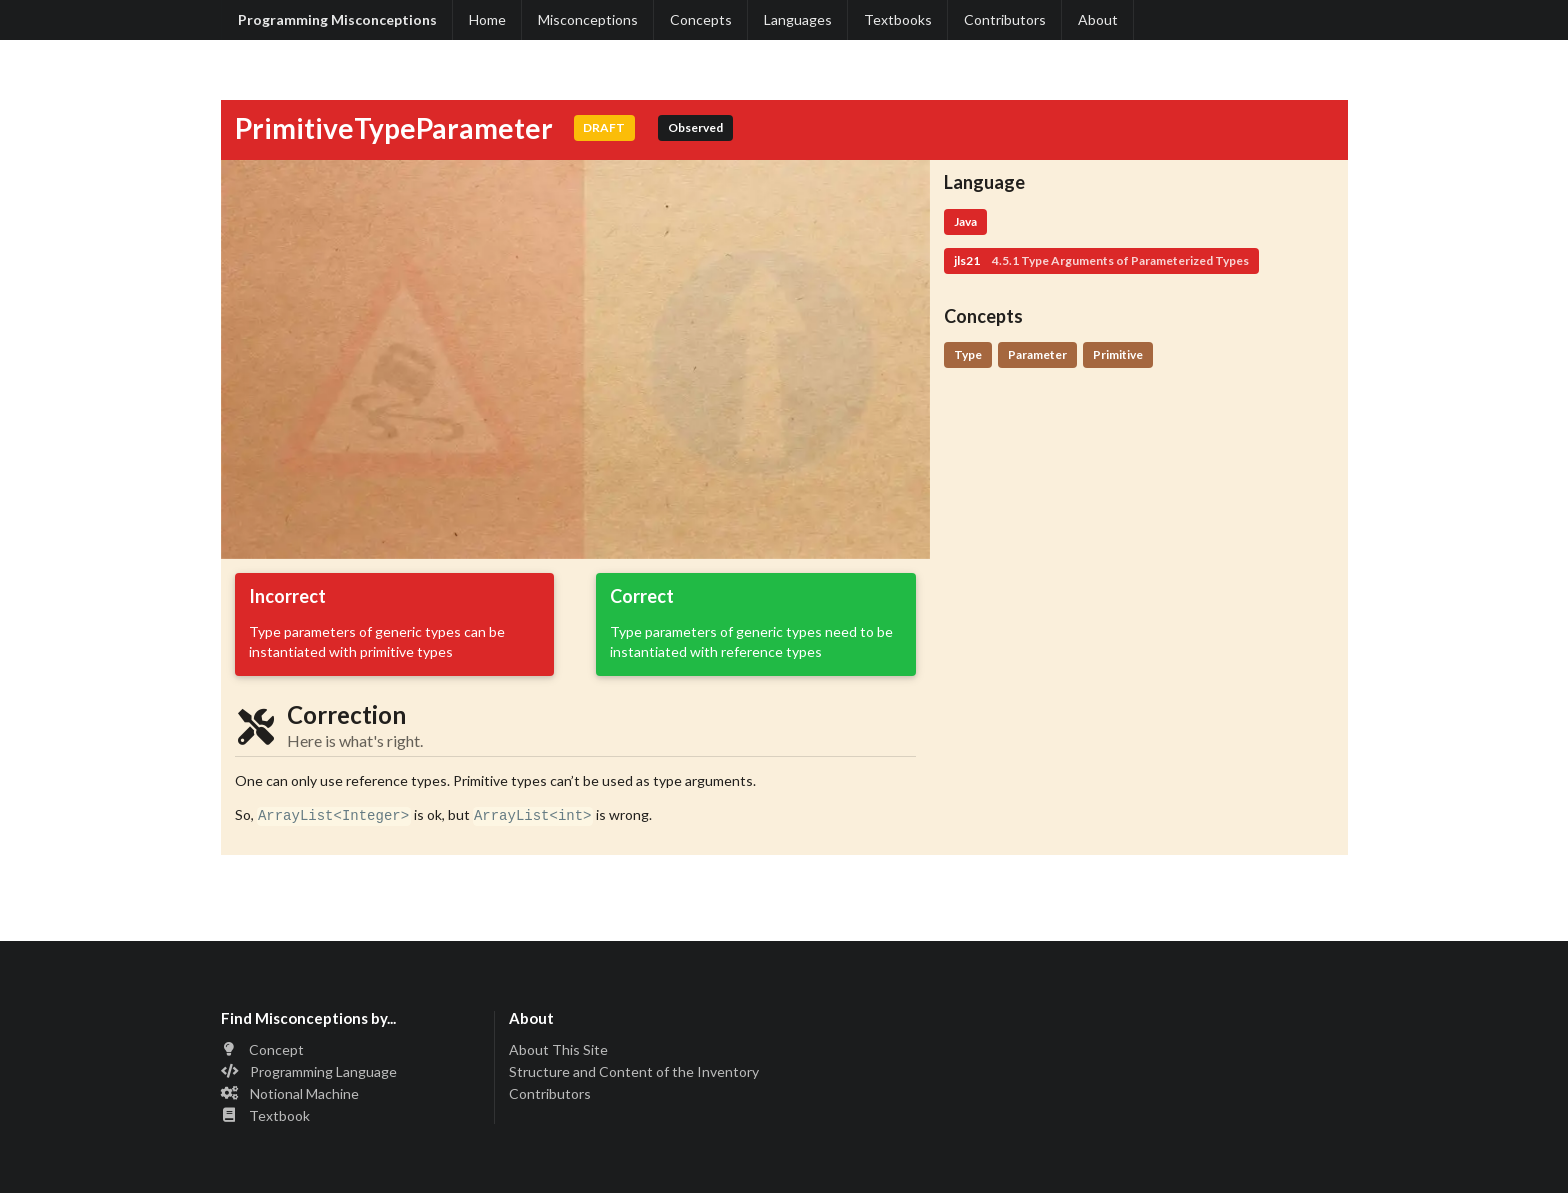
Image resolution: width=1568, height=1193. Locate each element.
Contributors (1005, 19)
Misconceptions (588, 19)
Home (487, 19)
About (1098, 19)
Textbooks (898, 19)
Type (968, 354)
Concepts (701, 19)
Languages (798, 19)
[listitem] (351, 1050)
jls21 (1101, 260)
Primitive (1118, 354)
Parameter (1037, 354)
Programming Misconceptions (337, 19)
